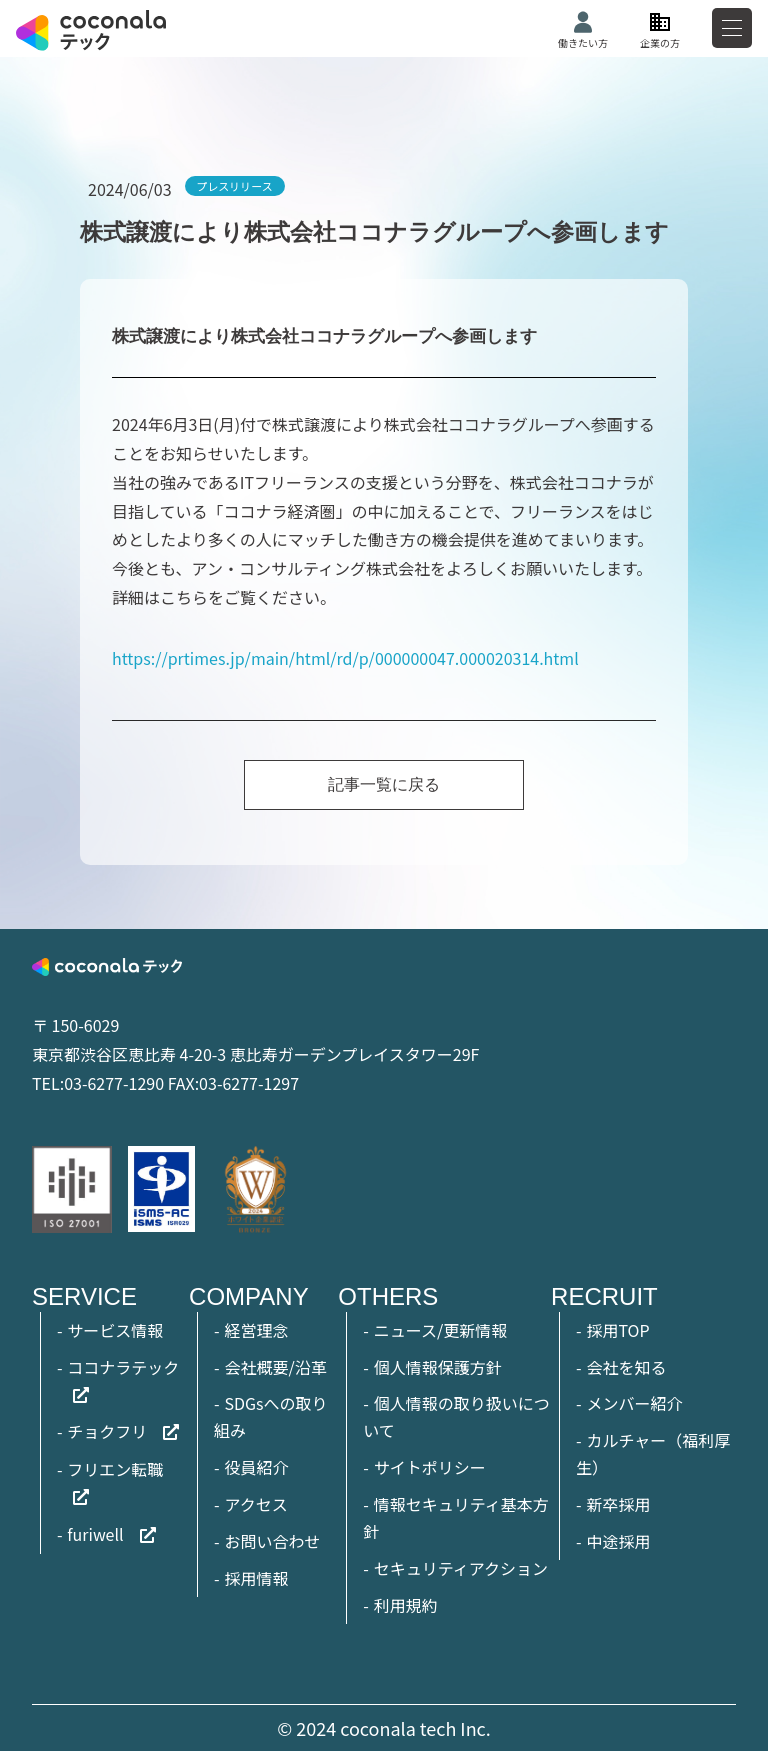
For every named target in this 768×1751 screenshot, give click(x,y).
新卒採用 (618, 1504)
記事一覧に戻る (384, 784)
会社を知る (626, 1367)
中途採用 (618, 1541)
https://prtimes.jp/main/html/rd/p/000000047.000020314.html (345, 658)
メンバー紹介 (634, 1403)
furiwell (95, 1534)
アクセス (255, 1504)
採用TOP (617, 1330)
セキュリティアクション (461, 1568)
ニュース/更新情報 (440, 1330)
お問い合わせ (272, 1541)
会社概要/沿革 (275, 1367)
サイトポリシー (430, 1467)
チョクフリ (107, 1431)
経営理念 (256, 1330)
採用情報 (256, 1578)
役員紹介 (256, 1467)
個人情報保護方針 (438, 1367)
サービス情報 (115, 1330)
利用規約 (406, 1605)
